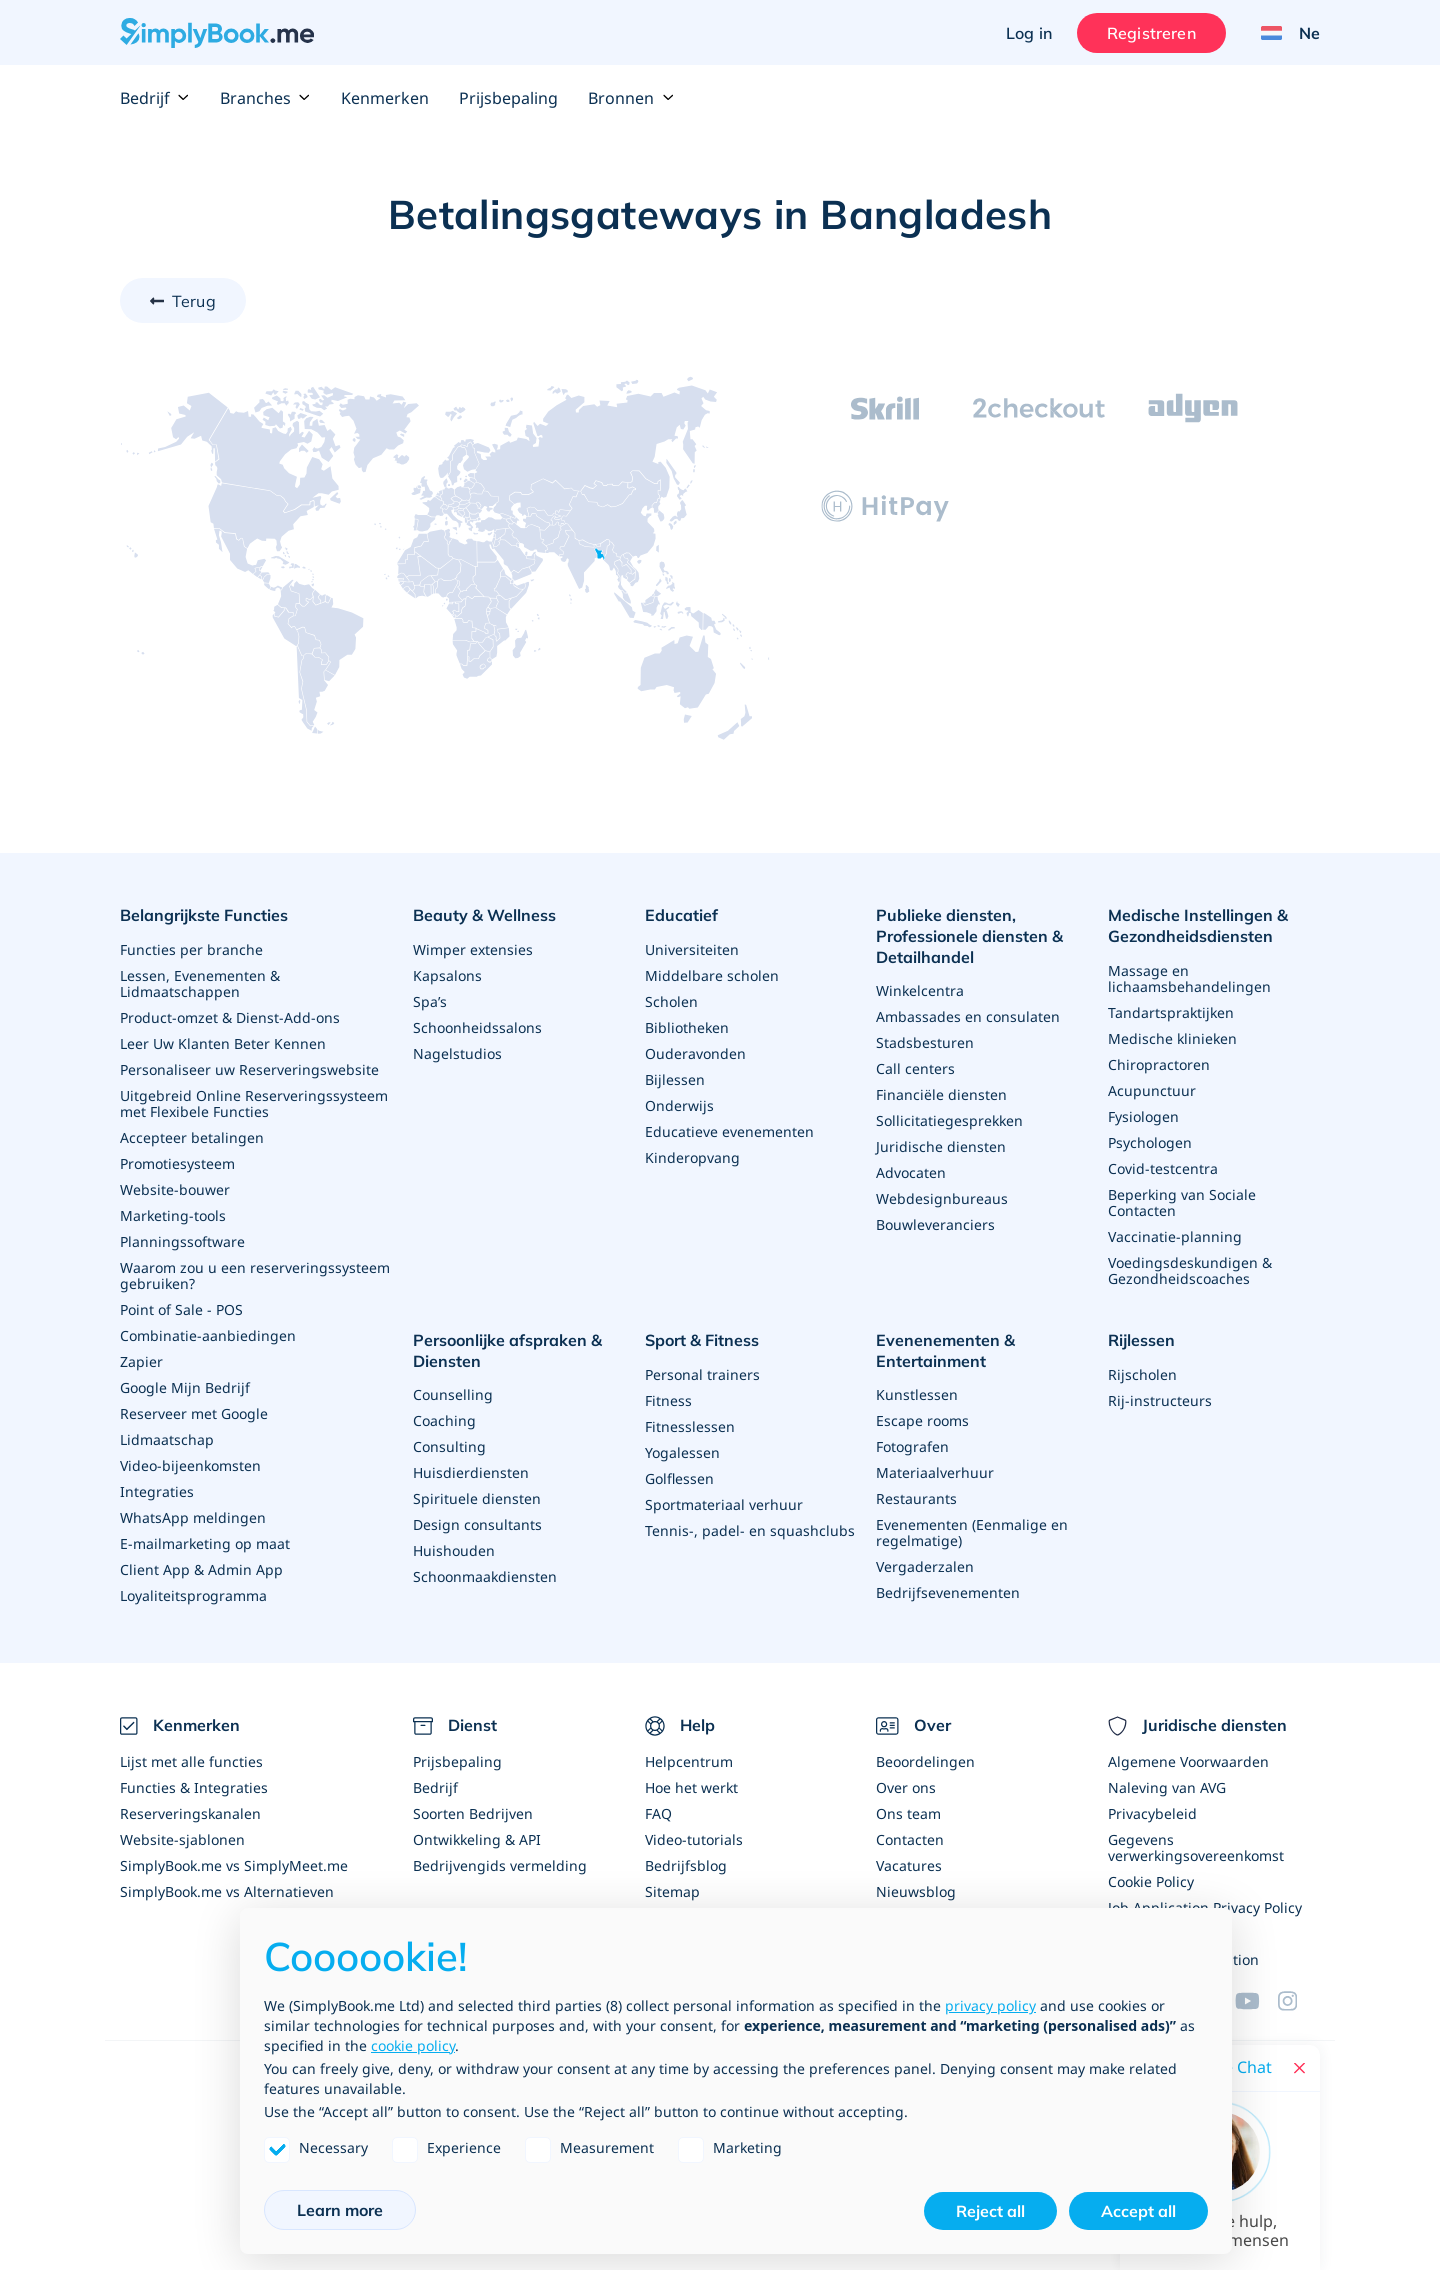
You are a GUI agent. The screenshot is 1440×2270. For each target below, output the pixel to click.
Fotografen (912, 1446)
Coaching (444, 1420)
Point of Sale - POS (181, 1309)
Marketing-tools (173, 1215)
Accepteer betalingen (192, 1137)
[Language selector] (1283, 33)
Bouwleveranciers (935, 1224)
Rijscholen (1142, 1374)
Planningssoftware (182, 1241)
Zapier (141, 1361)
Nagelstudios (457, 1053)
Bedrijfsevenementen (948, 1592)
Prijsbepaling (508, 98)
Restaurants (916, 1498)
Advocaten (911, 1172)
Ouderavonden (695, 1053)
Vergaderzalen (925, 1566)
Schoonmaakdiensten (485, 1576)
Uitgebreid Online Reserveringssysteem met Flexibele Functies (254, 1103)
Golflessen (679, 1478)
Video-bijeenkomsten (190, 1465)
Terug (194, 301)
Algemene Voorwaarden (1188, 1761)
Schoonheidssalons (477, 1027)
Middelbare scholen (712, 975)
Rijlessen (1141, 1340)
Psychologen (1150, 1142)
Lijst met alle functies (191, 1761)
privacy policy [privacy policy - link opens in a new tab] (990, 2005)
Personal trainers (702, 1374)
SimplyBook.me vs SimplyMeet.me (234, 1865)
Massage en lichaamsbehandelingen (1189, 978)
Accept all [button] (1138, 2211)
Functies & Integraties (194, 1787)
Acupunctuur (1152, 1090)
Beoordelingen (925, 1761)
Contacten (910, 1839)
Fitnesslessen (690, 1426)
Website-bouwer (175, 1189)
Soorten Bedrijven (473, 1813)
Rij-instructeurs (1160, 1400)
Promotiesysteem (177, 1163)
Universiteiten (692, 949)
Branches (265, 98)
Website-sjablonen (182, 1839)
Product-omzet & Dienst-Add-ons (230, 1017)
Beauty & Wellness (484, 915)
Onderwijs (679, 1105)
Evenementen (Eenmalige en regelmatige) (972, 1532)
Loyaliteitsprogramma (193, 1595)
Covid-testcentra (1163, 1168)
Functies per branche (191, 949)
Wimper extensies (473, 949)
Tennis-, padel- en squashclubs (750, 1530)
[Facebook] (1299, 2001)
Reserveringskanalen (190, 1813)
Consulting (449, 1446)
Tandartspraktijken (1171, 1012)
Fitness (668, 1400)
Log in (1029, 33)
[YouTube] (1256, 2001)
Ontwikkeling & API (477, 1839)
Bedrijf (155, 98)
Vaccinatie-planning (1175, 1236)
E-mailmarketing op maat (205, 1543)
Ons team (908, 1813)
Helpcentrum (689, 1761)
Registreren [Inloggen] (1151, 33)
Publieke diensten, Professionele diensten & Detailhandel (969, 936)
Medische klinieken (1172, 1038)
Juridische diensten (941, 1146)
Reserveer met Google (194, 1413)
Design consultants (477, 1524)
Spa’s (430, 1001)
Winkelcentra (920, 990)
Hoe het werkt (691, 1787)
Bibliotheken (687, 1027)
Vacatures (909, 1865)
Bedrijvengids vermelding (500, 1865)
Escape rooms (922, 1420)
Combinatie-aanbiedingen (208, 1335)
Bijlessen (675, 1079)
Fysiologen (1143, 1116)
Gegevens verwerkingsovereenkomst (1196, 1847)
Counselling (453, 1394)
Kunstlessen (917, 1394)
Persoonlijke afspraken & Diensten (507, 1350)
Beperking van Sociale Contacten (1182, 1202)
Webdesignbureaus (942, 1198)
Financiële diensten (941, 1094)
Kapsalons (447, 975)
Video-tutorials (694, 1839)
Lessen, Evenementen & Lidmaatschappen (200, 983)
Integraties (157, 1491)
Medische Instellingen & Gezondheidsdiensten (1198, 925)
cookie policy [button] (413, 2045)
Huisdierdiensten (471, 1472)
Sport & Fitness (702, 1340)
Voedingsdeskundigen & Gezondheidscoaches (1190, 1270)
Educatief (681, 915)
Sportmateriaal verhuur (724, 1504)
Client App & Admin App (201, 1569)
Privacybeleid (1152, 1813)
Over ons (906, 1787)
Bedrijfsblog (686, 1865)
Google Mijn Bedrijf (185, 1387)
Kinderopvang (692, 1157)
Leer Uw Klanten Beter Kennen (223, 1043)
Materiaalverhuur (935, 1472)
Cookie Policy (1151, 1881)
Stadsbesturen (925, 1042)
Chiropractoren (1159, 1064)
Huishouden (454, 1550)
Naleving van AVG (1167, 1787)
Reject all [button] (990, 2211)
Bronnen (631, 98)
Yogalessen (682, 1452)
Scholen (671, 1001)
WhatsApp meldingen (193, 1517)
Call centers (915, 1068)
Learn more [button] (340, 2210)
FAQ (658, 1813)
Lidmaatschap (167, 1439)
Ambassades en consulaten (968, 1016)
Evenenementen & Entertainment (945, 1350)
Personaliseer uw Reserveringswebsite (249, 1069)
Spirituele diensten (477, 1498)
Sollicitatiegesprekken (949, 1120)
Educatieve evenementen (729, 1131)
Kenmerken (385, 98)
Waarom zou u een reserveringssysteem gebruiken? (255, 1275)
